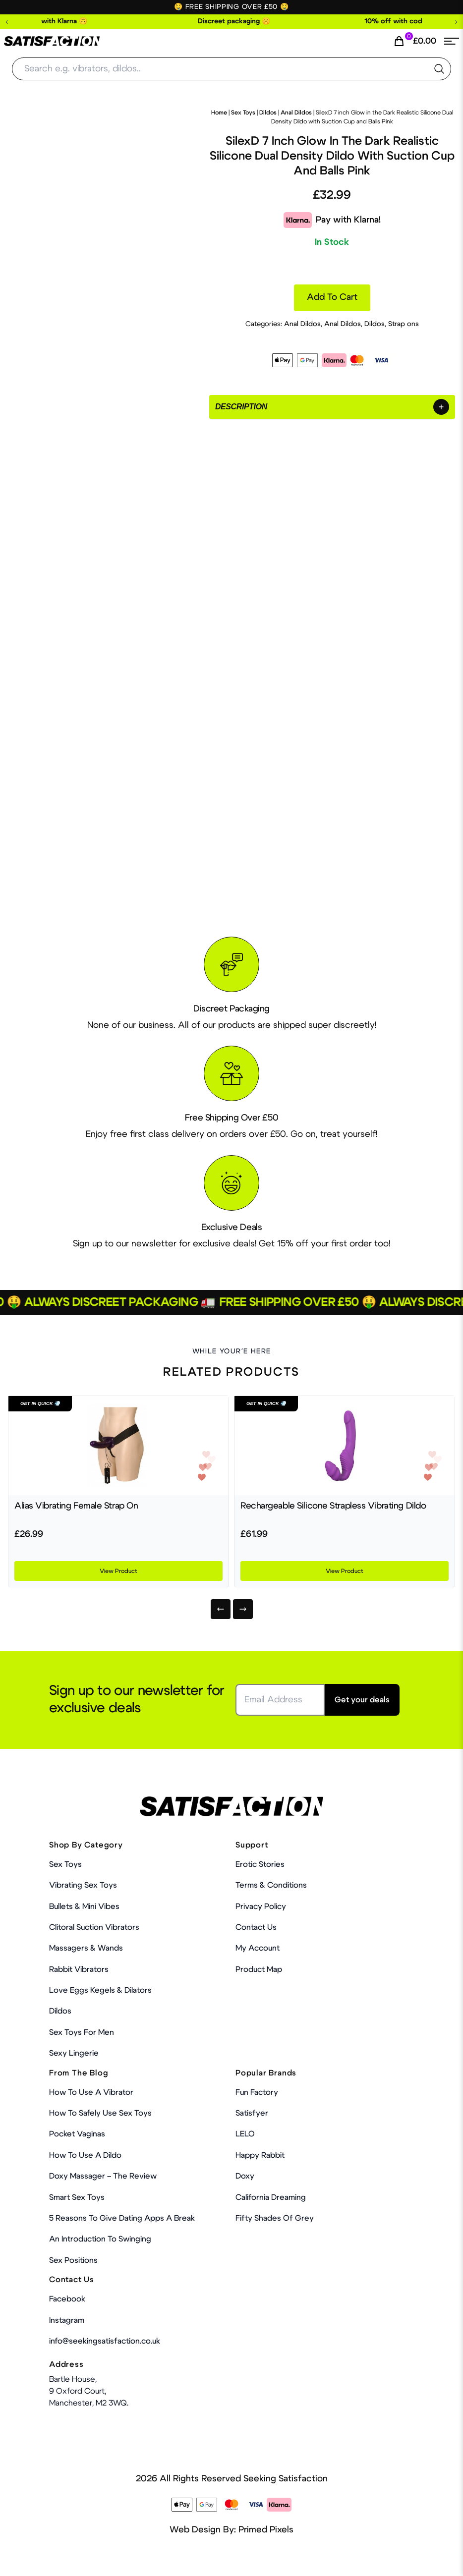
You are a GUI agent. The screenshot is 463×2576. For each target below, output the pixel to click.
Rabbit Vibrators (79, 1969)
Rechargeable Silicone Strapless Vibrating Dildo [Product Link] (333, 1506)
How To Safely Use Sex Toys (100, 2113)
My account (257, 1948)
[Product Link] (118, 1445)
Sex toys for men (81, 2032)
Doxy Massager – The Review (103, 2176)
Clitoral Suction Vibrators (94, 1927)
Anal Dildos (296, 112)
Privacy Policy (260, 1906)
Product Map (258, 1969)
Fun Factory (256, 2092)
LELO (245, 2134)
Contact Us (256, 1927)
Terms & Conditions (271, 1885)
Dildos (268, 112)
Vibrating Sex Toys (83, 1885)
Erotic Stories (260, 1864)
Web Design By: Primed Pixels (231, 2529)
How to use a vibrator (91, 2092)
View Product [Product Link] (118, 1571)
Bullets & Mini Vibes (84, 1906)
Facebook (67, 2299)
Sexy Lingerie (74, 2053)
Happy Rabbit (260, 2155)
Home (219, 112)
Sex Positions (73, 2260)
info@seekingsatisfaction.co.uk (104, 2341)
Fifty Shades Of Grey (274, 2218)
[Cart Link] (414, 41)
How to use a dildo (85, 2155)
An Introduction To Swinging (100, 2239)
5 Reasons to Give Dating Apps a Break (122, 2218)
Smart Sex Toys (77, 2197)
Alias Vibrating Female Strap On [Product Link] (76, 1506)
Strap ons (403, 324)
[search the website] (439, 68)
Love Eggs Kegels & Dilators (100, 1990)
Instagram (66, 2320)
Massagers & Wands (86, 1948)
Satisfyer (251, 2113)
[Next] (243, 1609)
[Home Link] (52, 41)
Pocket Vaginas (77, 2134)
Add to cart (332, 297)
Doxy (244, 2176)
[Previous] (221, 1609)
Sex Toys (243, 112)
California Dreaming (270, 2197)
